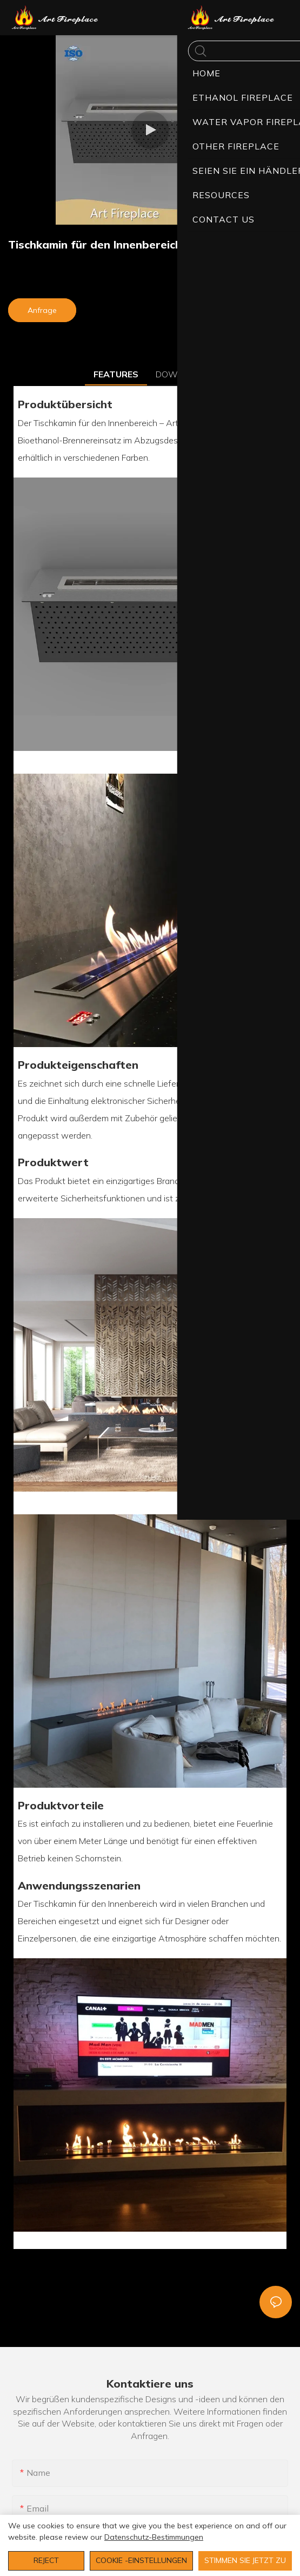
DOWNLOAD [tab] (181, 374)
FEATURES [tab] (116, 374)
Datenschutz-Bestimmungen (153, 2537)
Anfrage (42, 310)
